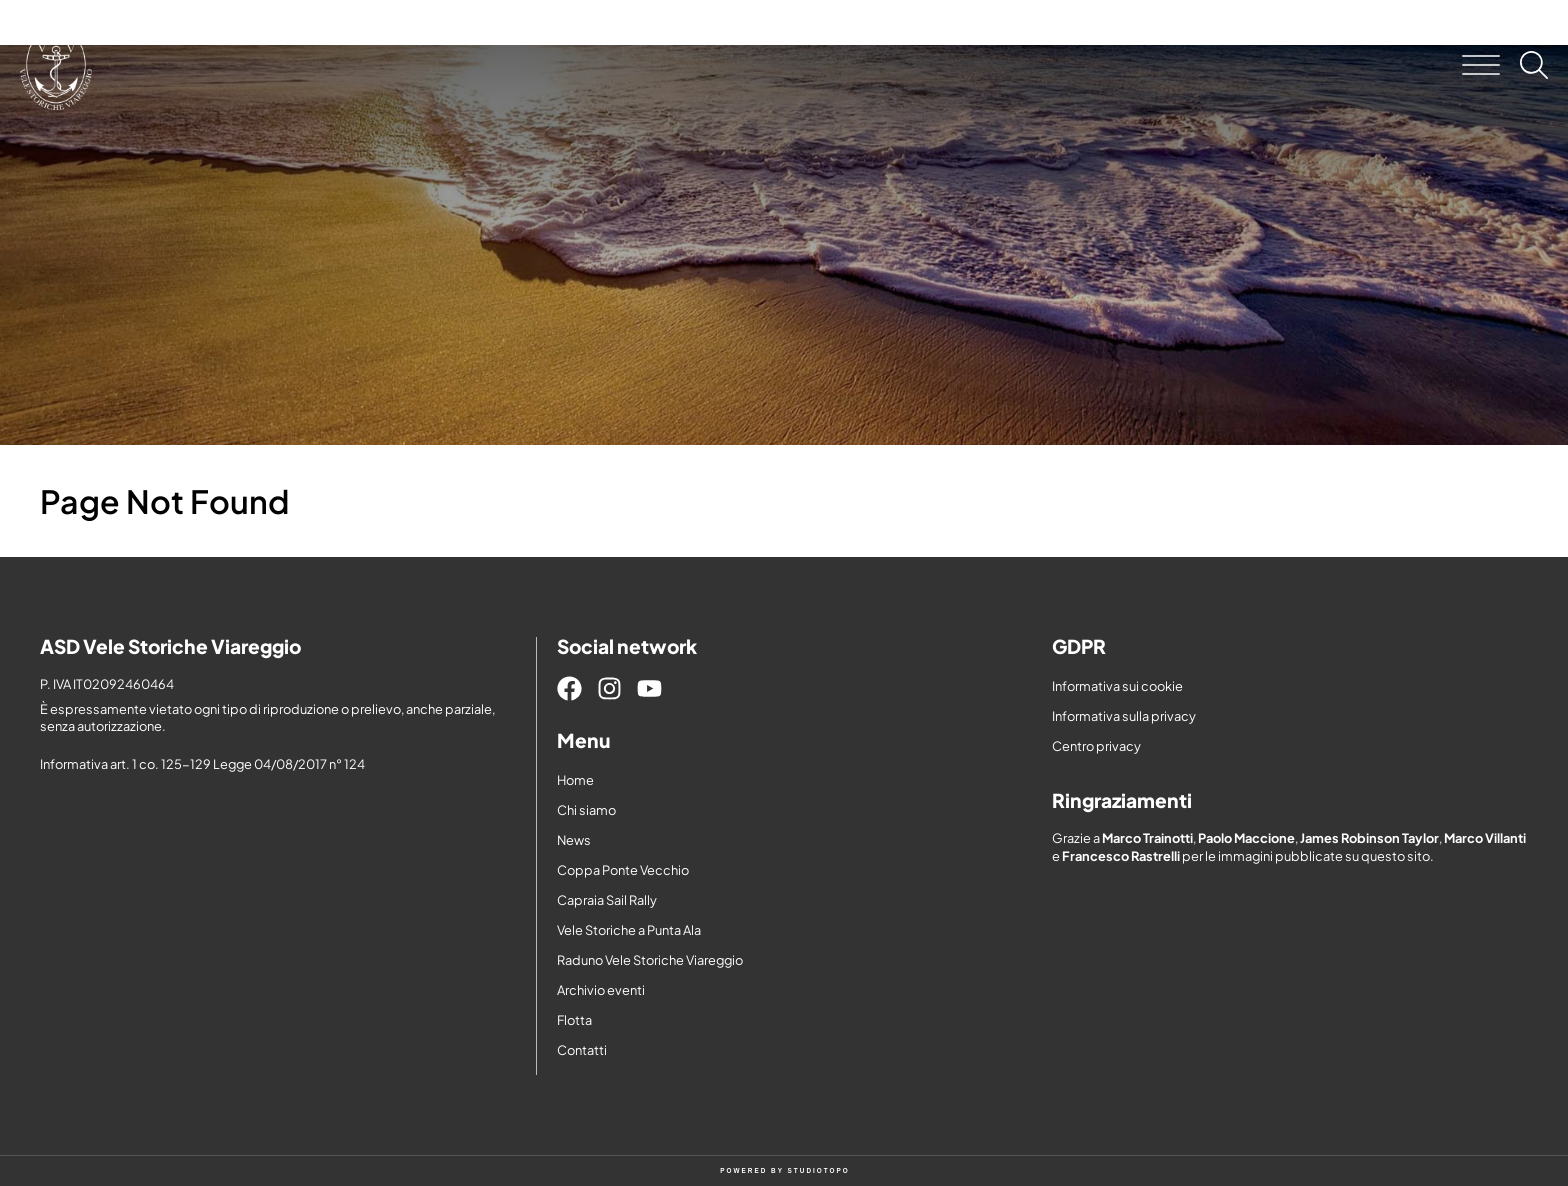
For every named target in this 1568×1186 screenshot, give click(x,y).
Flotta (574, 1020)
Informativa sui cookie (1117, 686)
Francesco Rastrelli (1121, 856)
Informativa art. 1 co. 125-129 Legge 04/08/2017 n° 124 (202, 764)
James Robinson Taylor (1369, 838)
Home (575, 780)
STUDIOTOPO (819, 1170)
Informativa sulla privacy (1124, 716)
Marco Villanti (1485, 838)
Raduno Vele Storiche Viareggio (650, 960)
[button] (1481, 65)
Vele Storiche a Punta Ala (629, 930)
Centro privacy (1096, 746)
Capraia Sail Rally (607, 900)
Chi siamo (586, 810)
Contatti (582, 1050)
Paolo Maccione (1246, 838)
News (574, 840)
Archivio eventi (601, 990)
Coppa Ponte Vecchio (623, 870)
